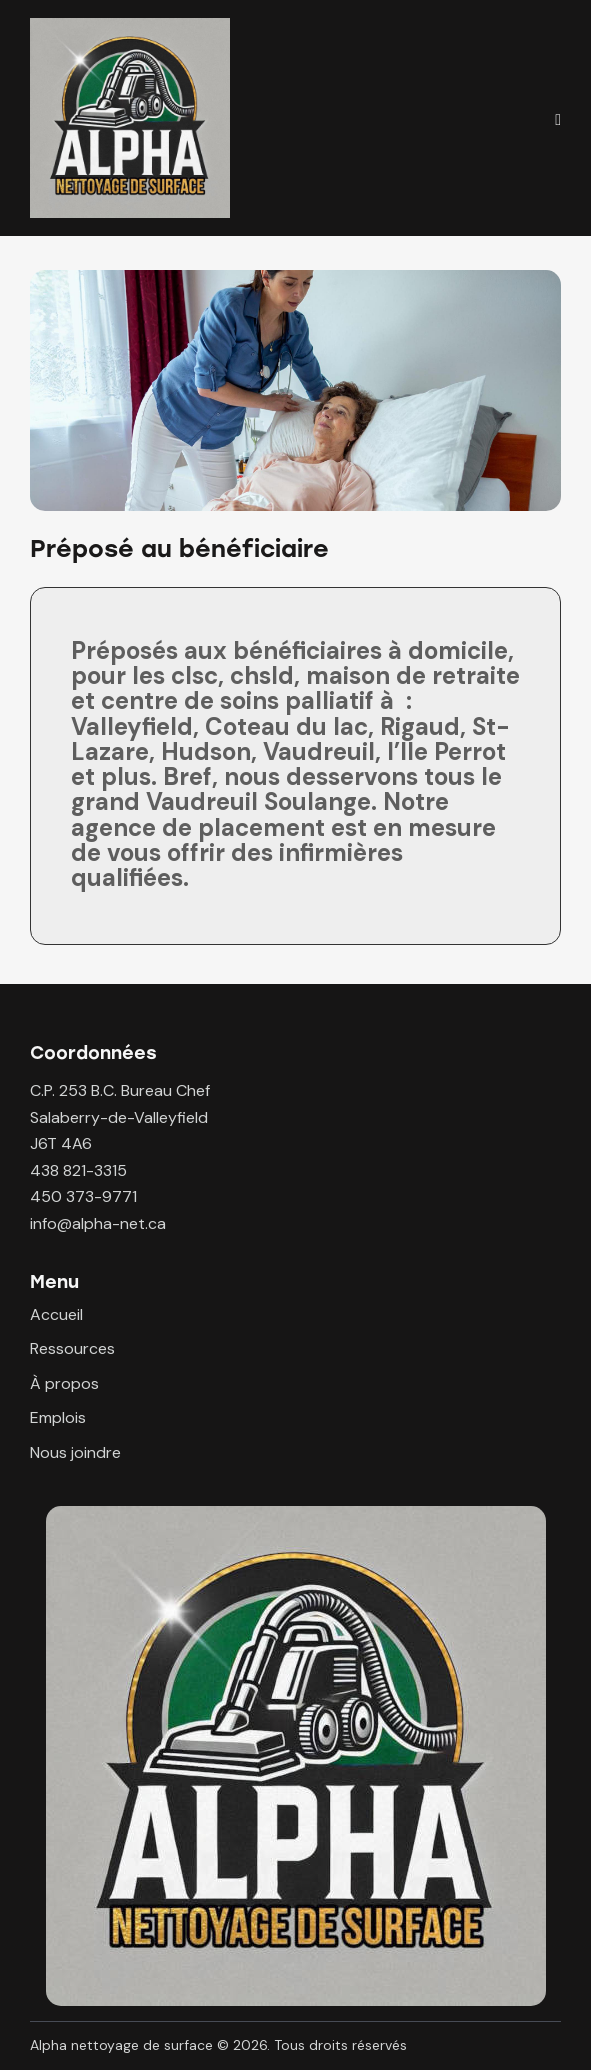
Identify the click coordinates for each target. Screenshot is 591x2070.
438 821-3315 (78, 1170)
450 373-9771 (83, 1196)
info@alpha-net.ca (98, 1223)
